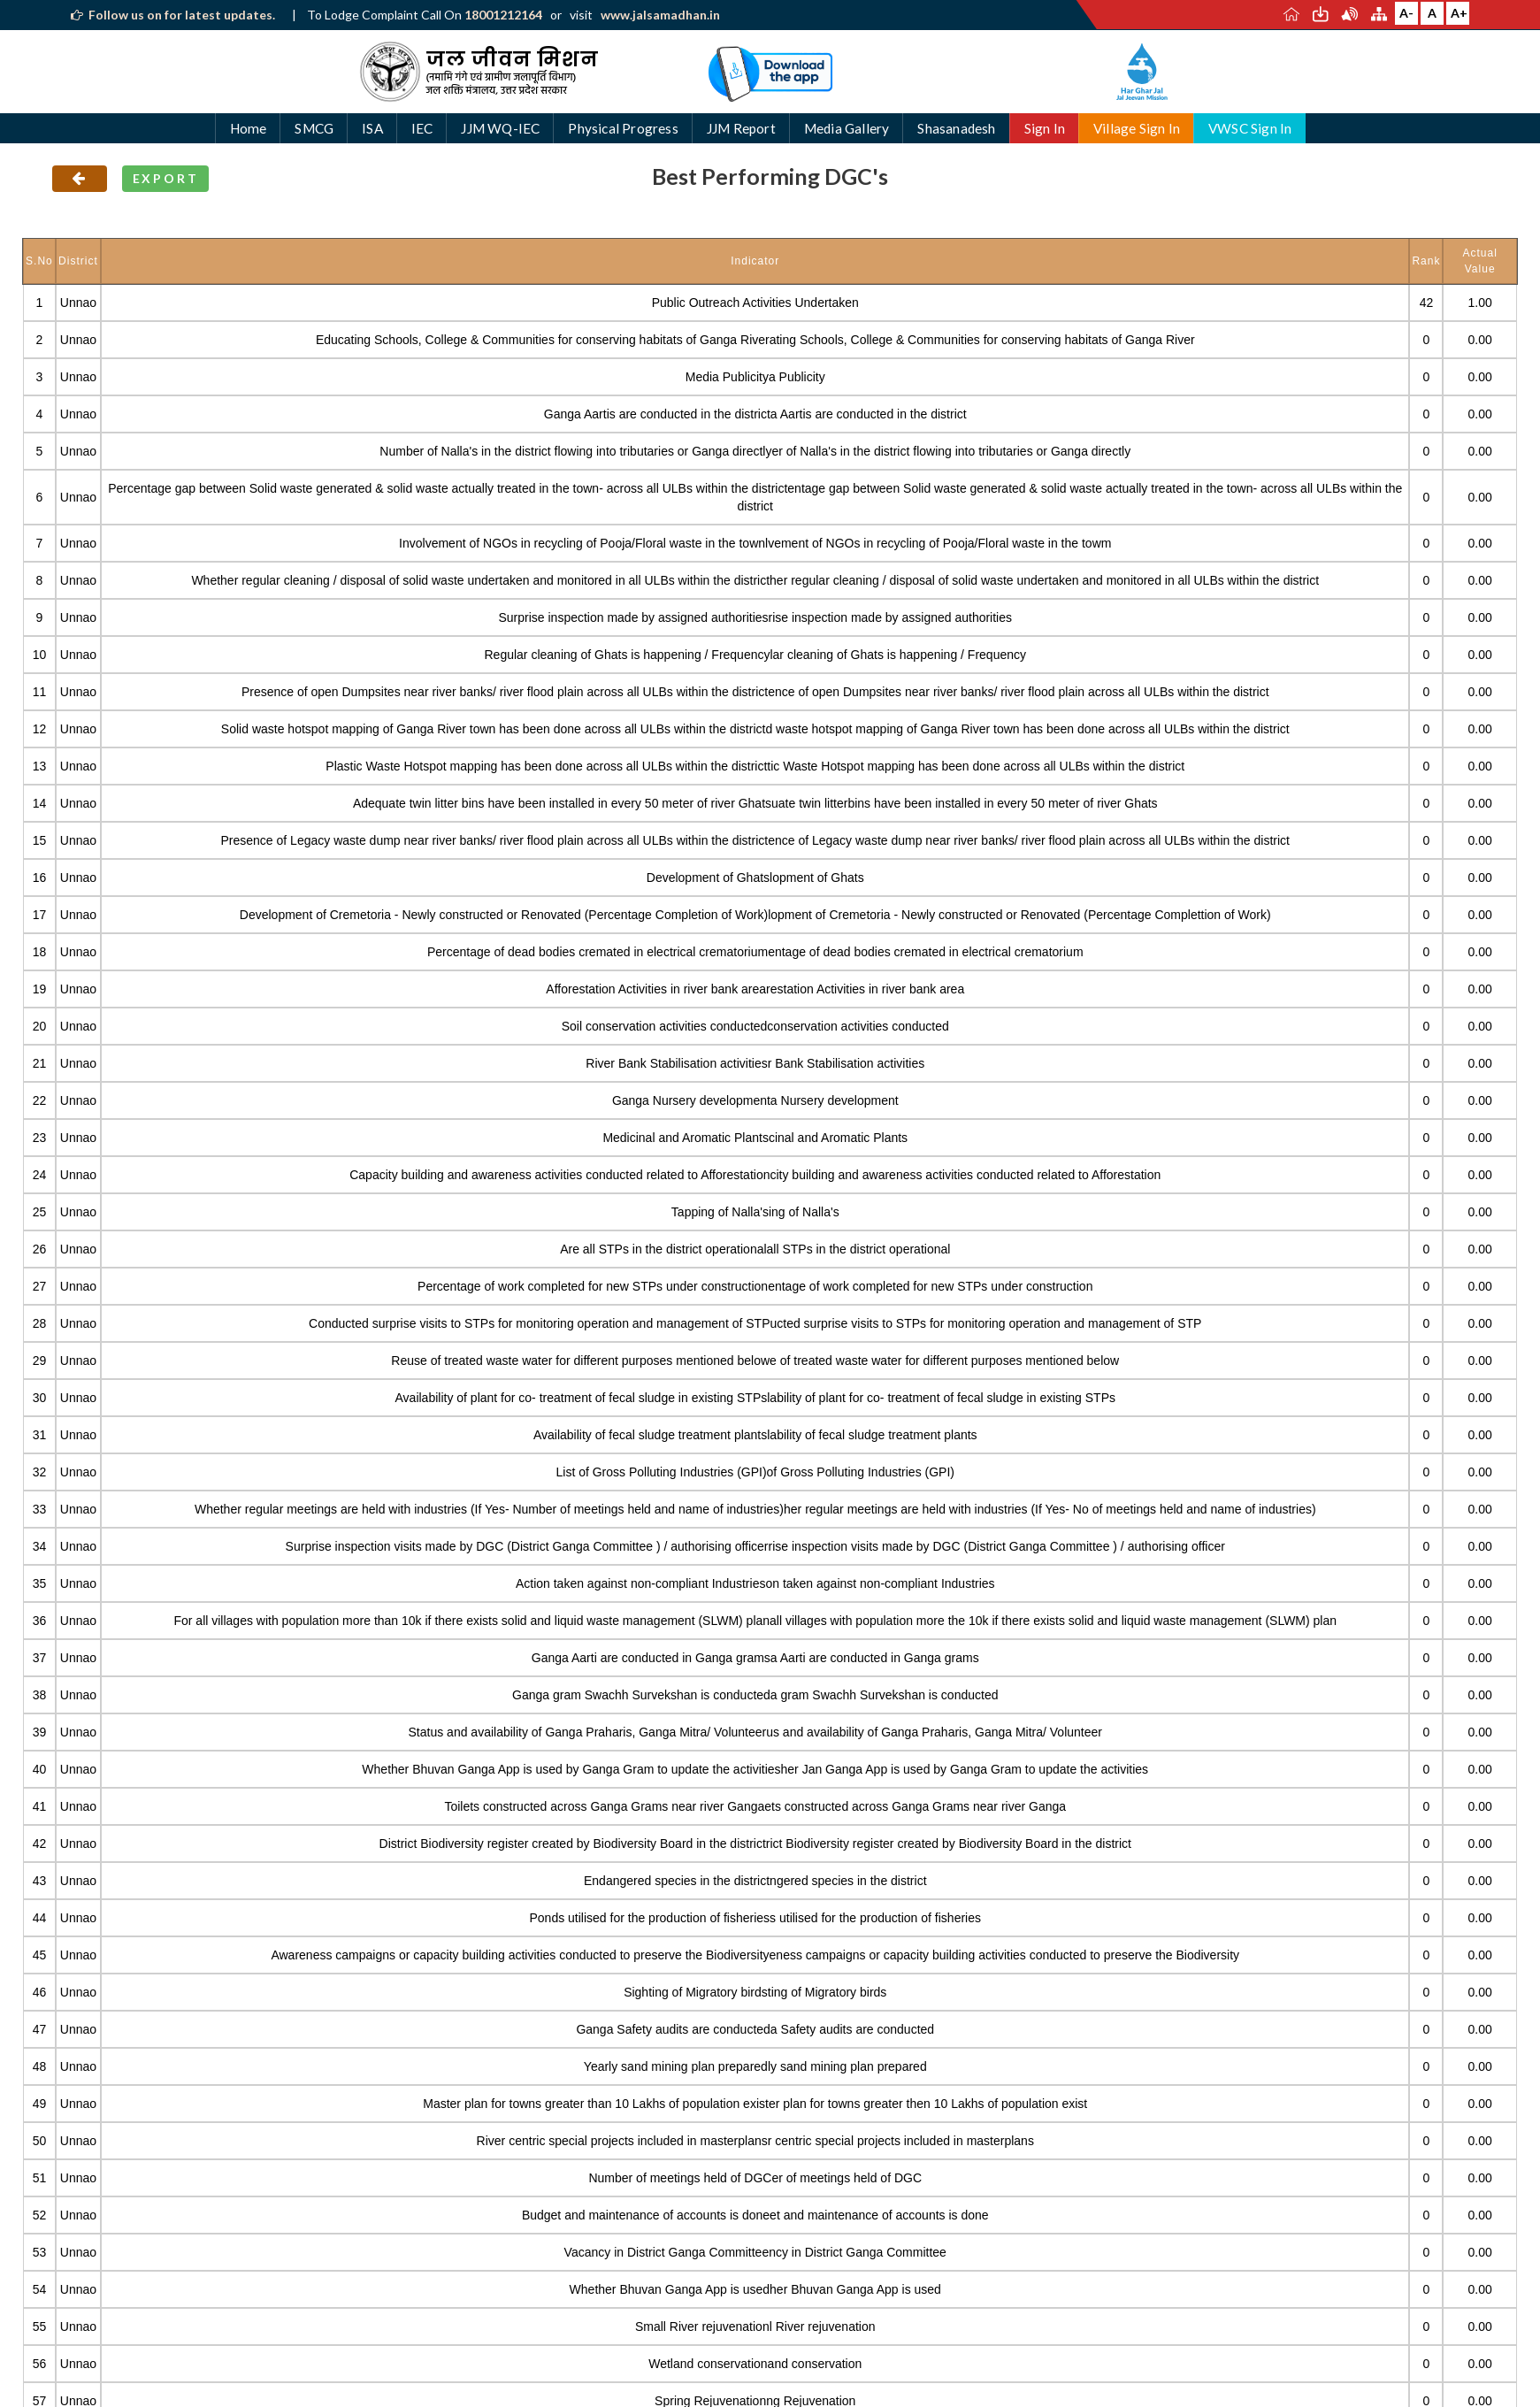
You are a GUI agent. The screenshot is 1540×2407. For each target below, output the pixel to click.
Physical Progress (623, 128)
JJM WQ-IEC (500, 128)
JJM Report (741, 128)
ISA (372, 128)
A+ (1459, 12)
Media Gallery (847, 128)
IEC (422, 128)
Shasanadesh (956, 128)
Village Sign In (1136, 128)
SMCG (314, 128)
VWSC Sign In (1249, 128)
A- (1406, 12)
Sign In (1044, 128)
